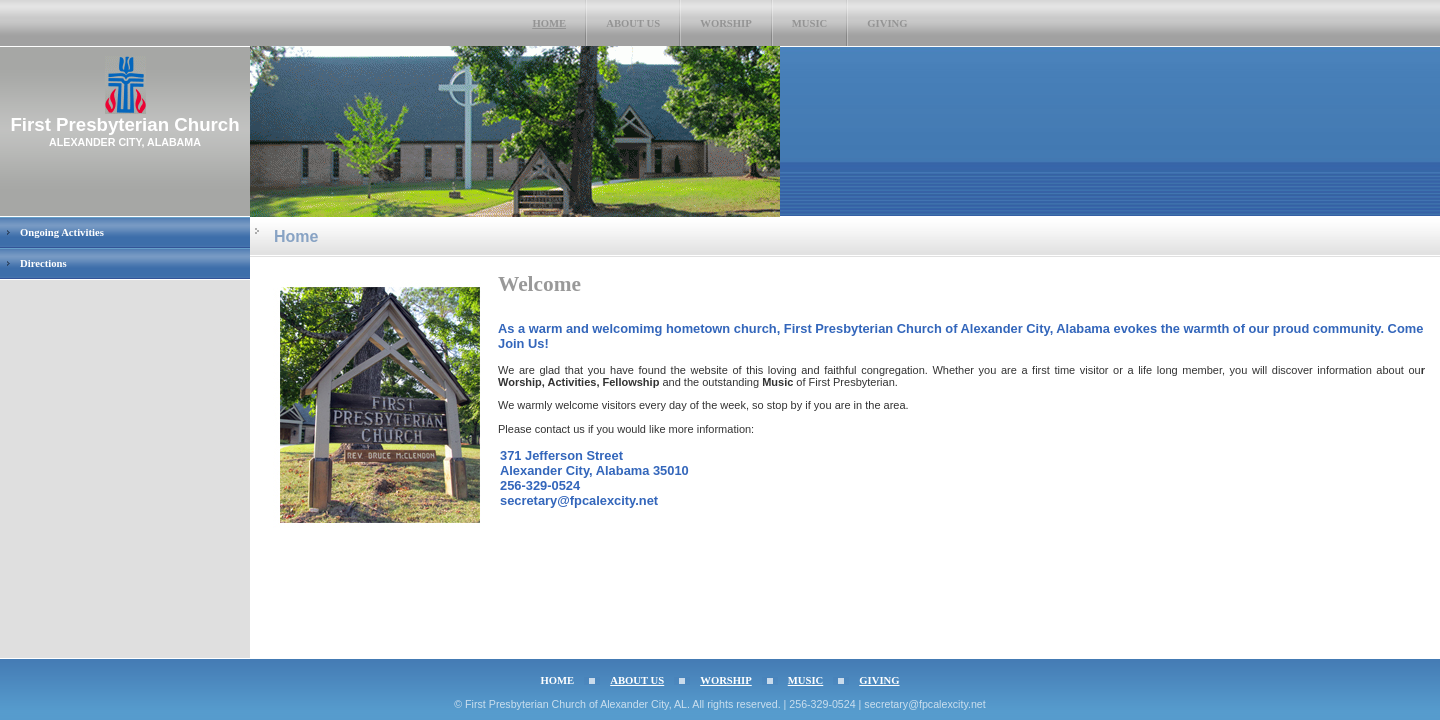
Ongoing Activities (62, 232)
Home (549, 23)
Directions (43, 263)
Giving (887, 23)
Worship (726, 23)
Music (810, 23)
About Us (633, 23)
